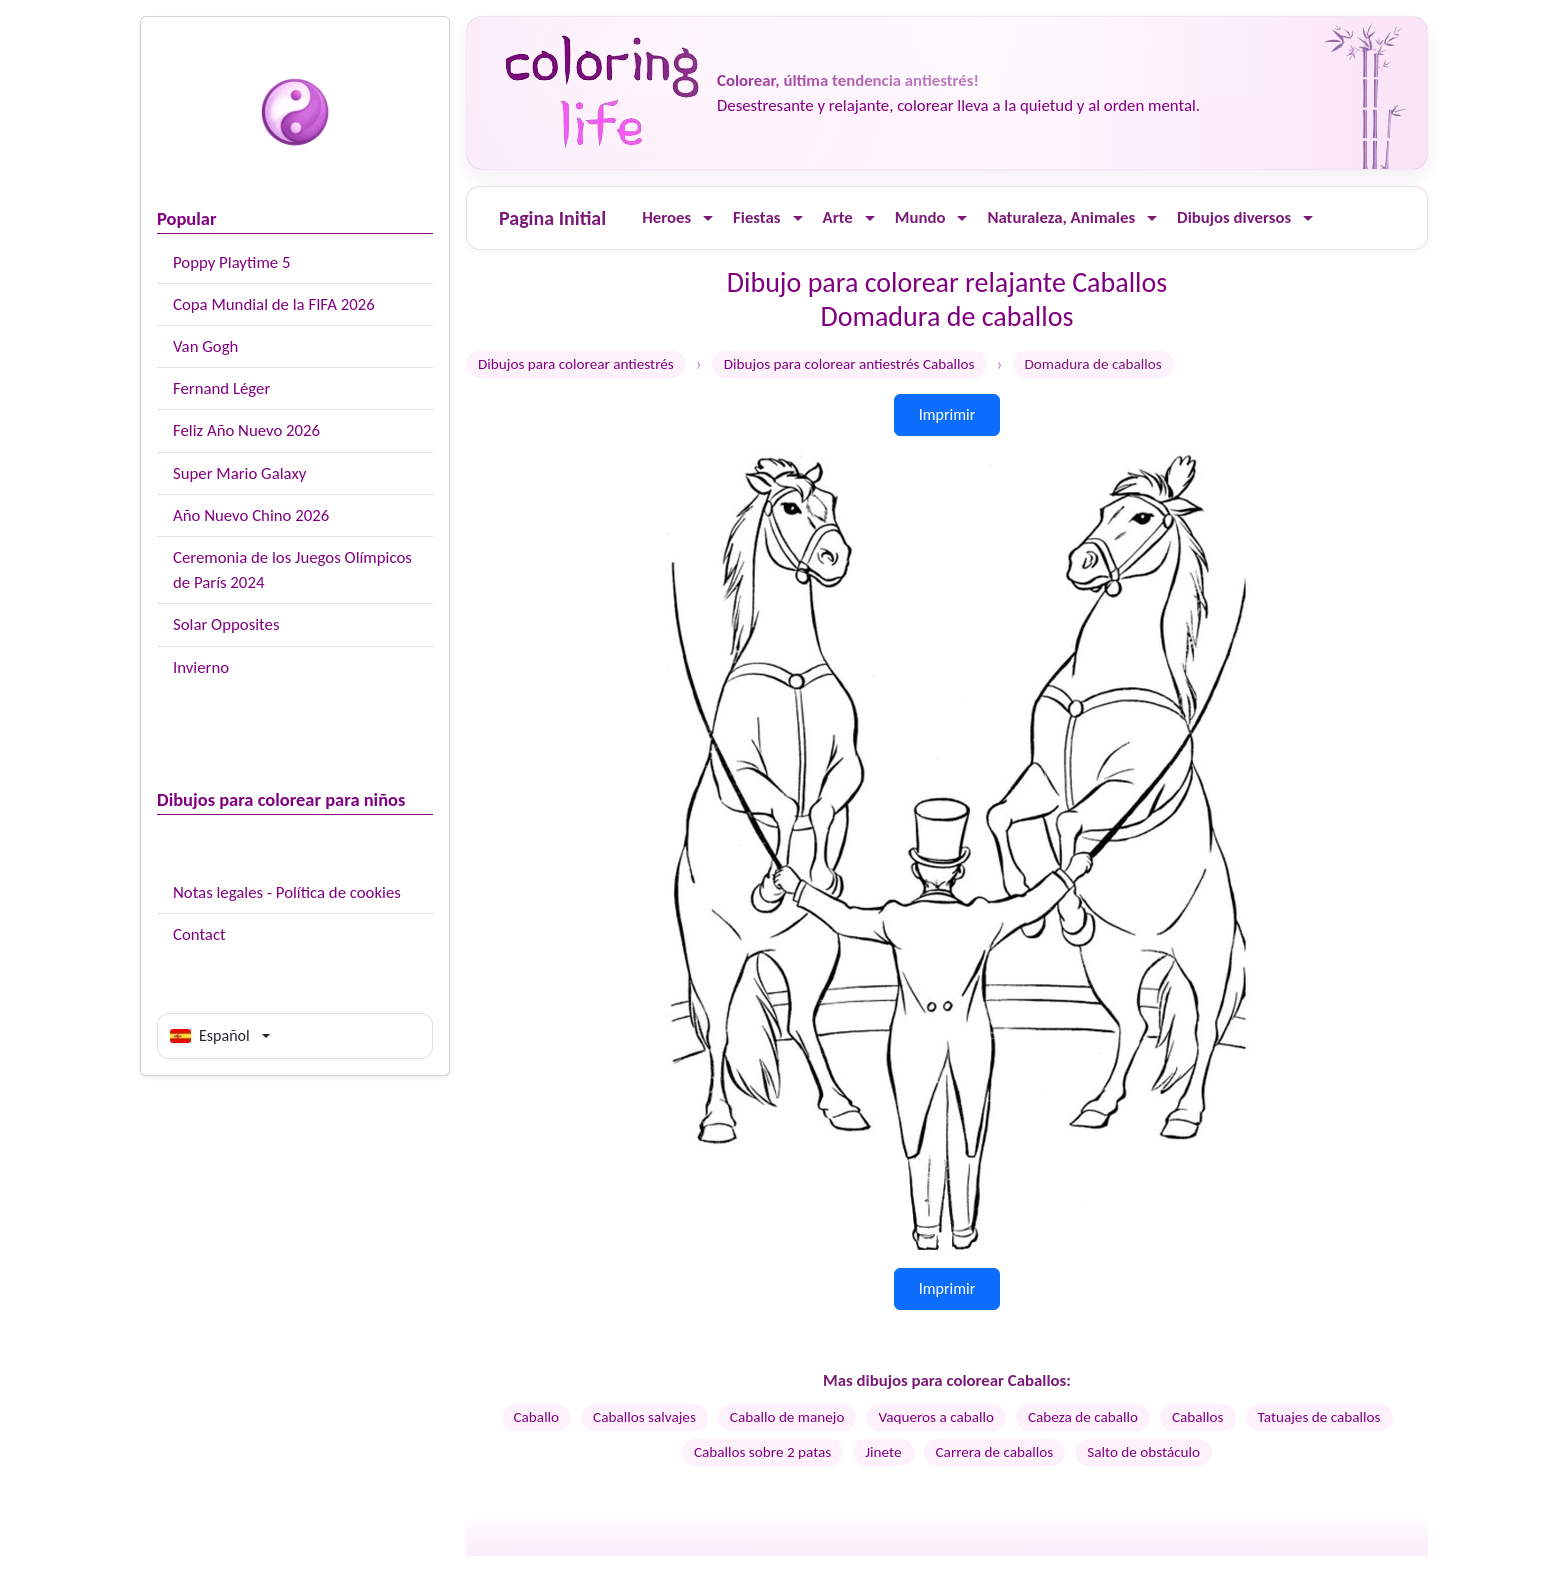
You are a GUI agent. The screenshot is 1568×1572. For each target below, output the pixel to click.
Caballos (1198, 1417)
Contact (199, 934)
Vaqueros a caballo (936, 1417)
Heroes (666, 217)
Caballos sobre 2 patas (762, 1452)
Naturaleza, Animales (1061, 217)
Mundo (920, 217)
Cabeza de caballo (1083, 1417)
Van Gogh (205, 346)
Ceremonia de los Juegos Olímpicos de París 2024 (292, 570)
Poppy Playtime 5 (231, 262)
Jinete (883, 1452)
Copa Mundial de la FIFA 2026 (274, 304)
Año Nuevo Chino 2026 (251, 515)
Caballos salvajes (644, 1417)
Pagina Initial (552, 218)
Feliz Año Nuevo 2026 (246, 430)
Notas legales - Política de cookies (287, 892)
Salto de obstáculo (1143, 1452)
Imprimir (947, 414)
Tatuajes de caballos (1319, 1417)
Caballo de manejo (787, 1417)
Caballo (537, 1417)
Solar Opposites (226, 624)
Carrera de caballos (995, 1452)
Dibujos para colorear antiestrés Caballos (849, 364)
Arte (838, 217)
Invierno (201, 667)
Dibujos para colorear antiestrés (576, 364)
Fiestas (756, 217)
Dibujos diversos (1234, 217)
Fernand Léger (221, 388)
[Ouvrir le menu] (708, 218)
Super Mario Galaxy (239, 473)
